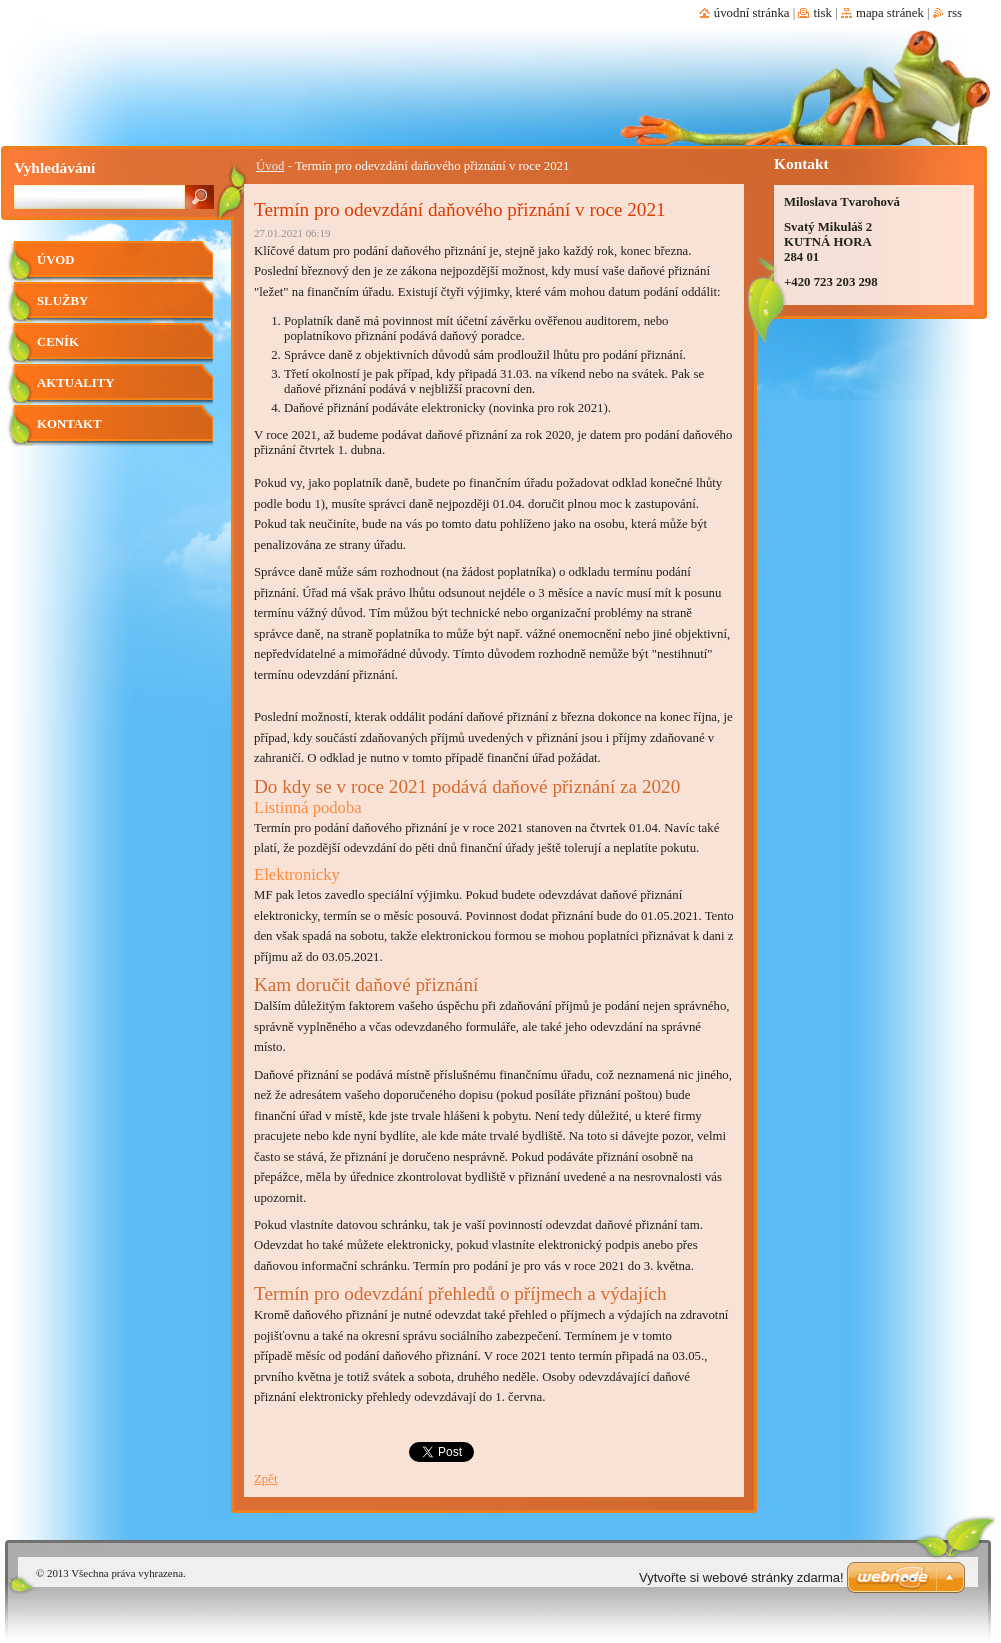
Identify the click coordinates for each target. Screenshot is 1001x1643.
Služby (62, 301)
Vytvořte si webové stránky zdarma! (741, 1577)
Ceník (58, 342)
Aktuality (76, 383)
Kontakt (69, 424)
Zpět (265, 1479)
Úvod (270, 166)
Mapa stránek (890, 13)
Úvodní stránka (752, 13)
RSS (955, 13)
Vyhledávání (54, 167)
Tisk (822, 13)
